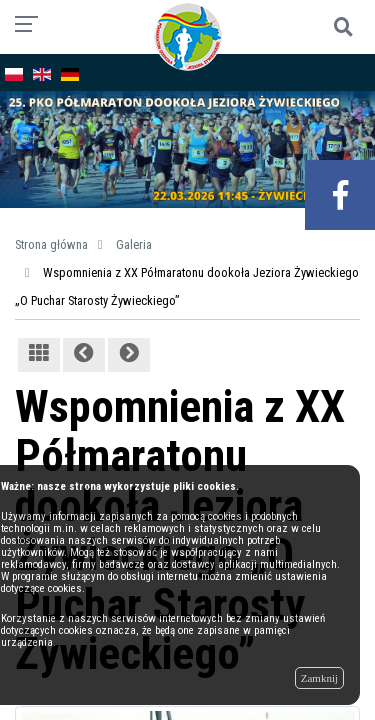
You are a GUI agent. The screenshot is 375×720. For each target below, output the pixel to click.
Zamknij (319, 678)
